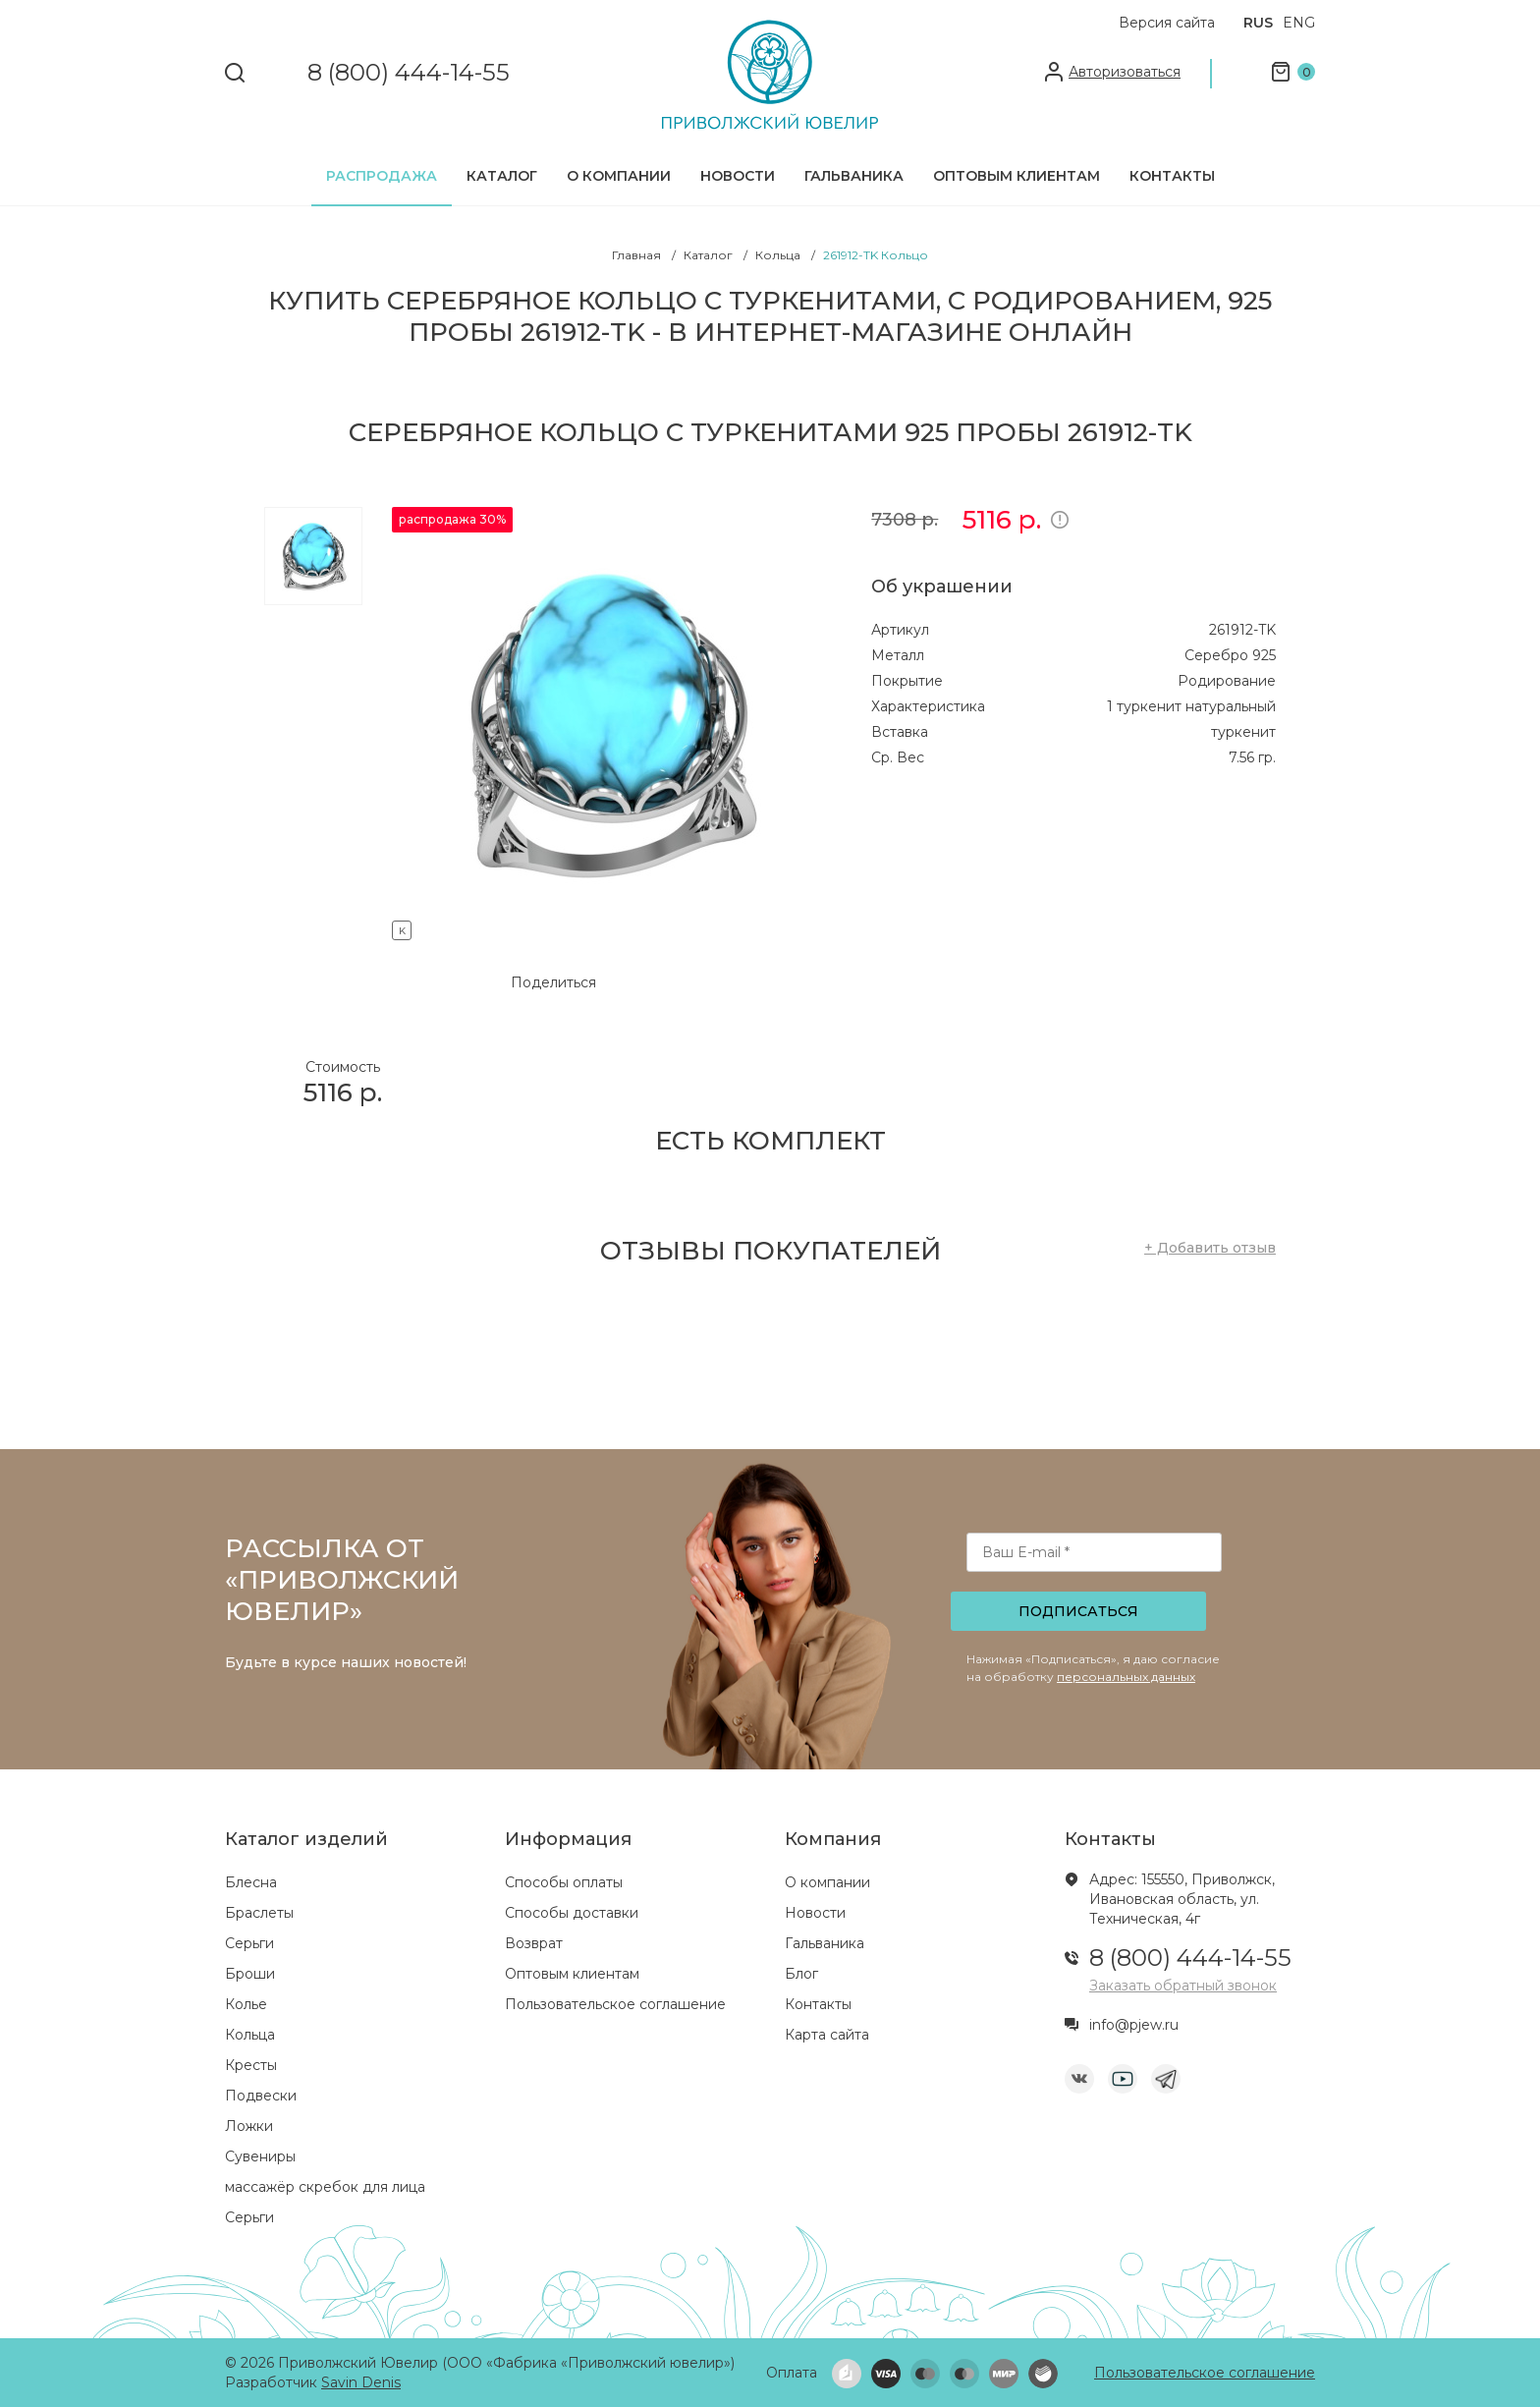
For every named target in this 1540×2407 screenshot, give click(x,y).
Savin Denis (361, 2382)
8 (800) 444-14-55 (408, 73)
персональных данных (1126, 1676)
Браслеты (259, 1913)
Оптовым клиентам (1016, 176)
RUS (1258, 22)
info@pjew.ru (1134, 2025)
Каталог (502, 176)
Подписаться (1078, 1611)
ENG (1299, 22)
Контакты (1172, 176)
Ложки (249, 2126)
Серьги (249, 1943)
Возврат (534, 1943)
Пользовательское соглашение (615, 2004)
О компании (619, 176)
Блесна (251, 1882)
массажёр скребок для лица (325, 2187)
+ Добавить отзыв (1210, 1248)
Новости (737, 176)
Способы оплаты (564, 1882)
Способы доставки (571, 1913)
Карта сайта (827, 2034)
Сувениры (260, 2156)
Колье (246, 2004)
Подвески (261, 2095)
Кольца (250, 2034)
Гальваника (854, 176)
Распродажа (381, 176)
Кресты (251, 2065)
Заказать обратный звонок (1183, 1985)
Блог (801, 1974)
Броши (250, 1974)
